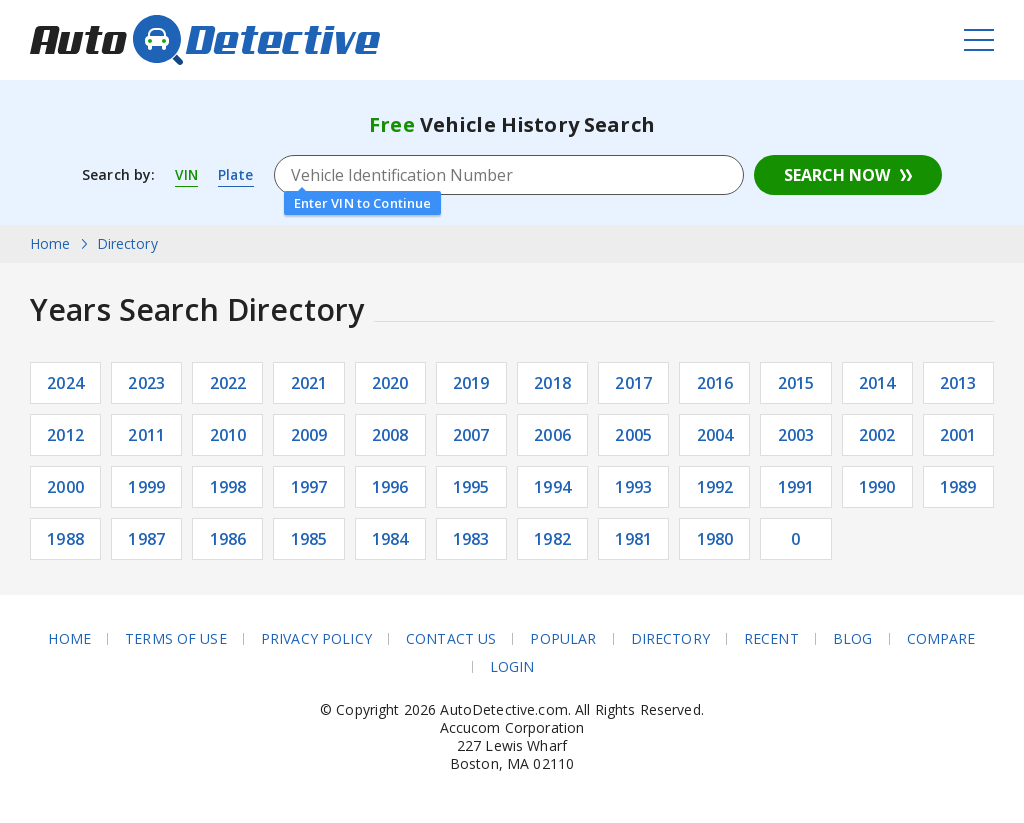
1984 (390, 539)
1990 (877, 487)
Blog (853, 639)
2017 (633, 383)
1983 (471, 539)
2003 (796, 435)
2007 (471, 435)
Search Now (837, 175)
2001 (958, 435)
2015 (796, 383)
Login (512, 667)
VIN (187, 174)
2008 (390, 435)
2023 (146, 383)
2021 (309, 383)
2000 (65, 487)
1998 (228, 487)
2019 (471, 383)
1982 (552, 539)
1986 (228, 539)
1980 (715, 539)
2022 (228, 383)
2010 (228, 435)
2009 (309, 435)
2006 (552, 435)
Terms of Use (176, 639)
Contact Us (451, 639)
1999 (146, 487)
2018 (552, 383)
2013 (958, 383)
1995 (471, 487)
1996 (390, 487)
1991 (796, 487)
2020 (390, 383)
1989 (958, 487)
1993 (633, 487)
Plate (238, 174)
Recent (771, 639)
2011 (146, 435)
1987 (146, 539)
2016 (715, 383)
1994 (552, 487)
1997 (309, 487)
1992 (715, 487)
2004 (715, 435)
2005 (633, 435)
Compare (941, 639)
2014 (877, 383)
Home (69, 639)
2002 (877, 435)
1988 (65, 539)
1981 (633, 539)
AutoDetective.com (205, 40)
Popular (563, 639)
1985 (309, 539)
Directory (670, 639)
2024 (65, 383)
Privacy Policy (316, 639)
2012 (65, 435)
